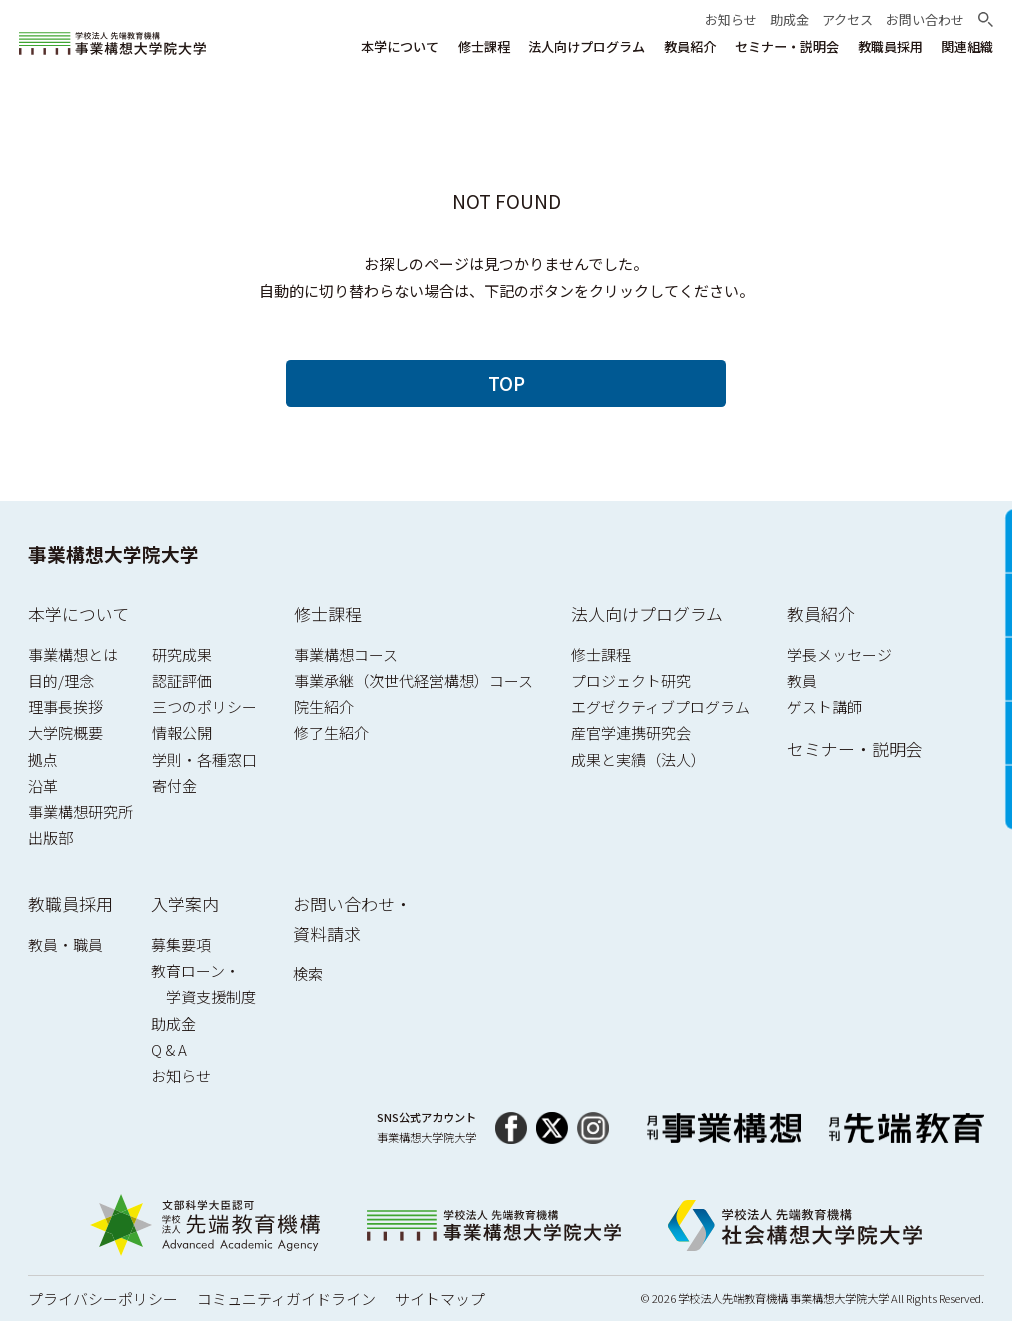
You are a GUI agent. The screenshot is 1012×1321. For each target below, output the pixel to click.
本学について (78, 613)
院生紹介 (324, 706)
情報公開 (182, 732)
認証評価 (182, 680)
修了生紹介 (331, 732)
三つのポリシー (204, 706)
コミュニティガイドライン (286, 1298)
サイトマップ (440, 1298)
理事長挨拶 (65, 706)
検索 (308, 973)
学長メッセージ (839, 654)
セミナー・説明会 (855, 748)
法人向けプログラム (647, 613)
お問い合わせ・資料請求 (352, 918)
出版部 (50, 837)
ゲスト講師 (824, 706)
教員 (802, 680)
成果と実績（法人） (638, 759)
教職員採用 (70, 903)
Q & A (169, 1049)
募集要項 (181, 944)
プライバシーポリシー (103, 1298)
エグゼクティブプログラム (660, 706)
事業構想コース (346, 654)
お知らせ (181, 1075)
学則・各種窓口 (204, 759)
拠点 (43, 759)
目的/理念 (61, 680)
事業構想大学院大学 (113, 553)
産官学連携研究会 (631, 732)
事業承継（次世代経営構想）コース (413, 680)
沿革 (43, 785)
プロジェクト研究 (631, 680)
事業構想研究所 (80, 811)
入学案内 (185, 903)
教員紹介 (821, 613)
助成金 (173, 1023)
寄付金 (174, 785)
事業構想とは (73, 654)
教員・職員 (65, 944)
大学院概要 (65, 732)
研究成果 (182, 654)
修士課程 (328, 613)
